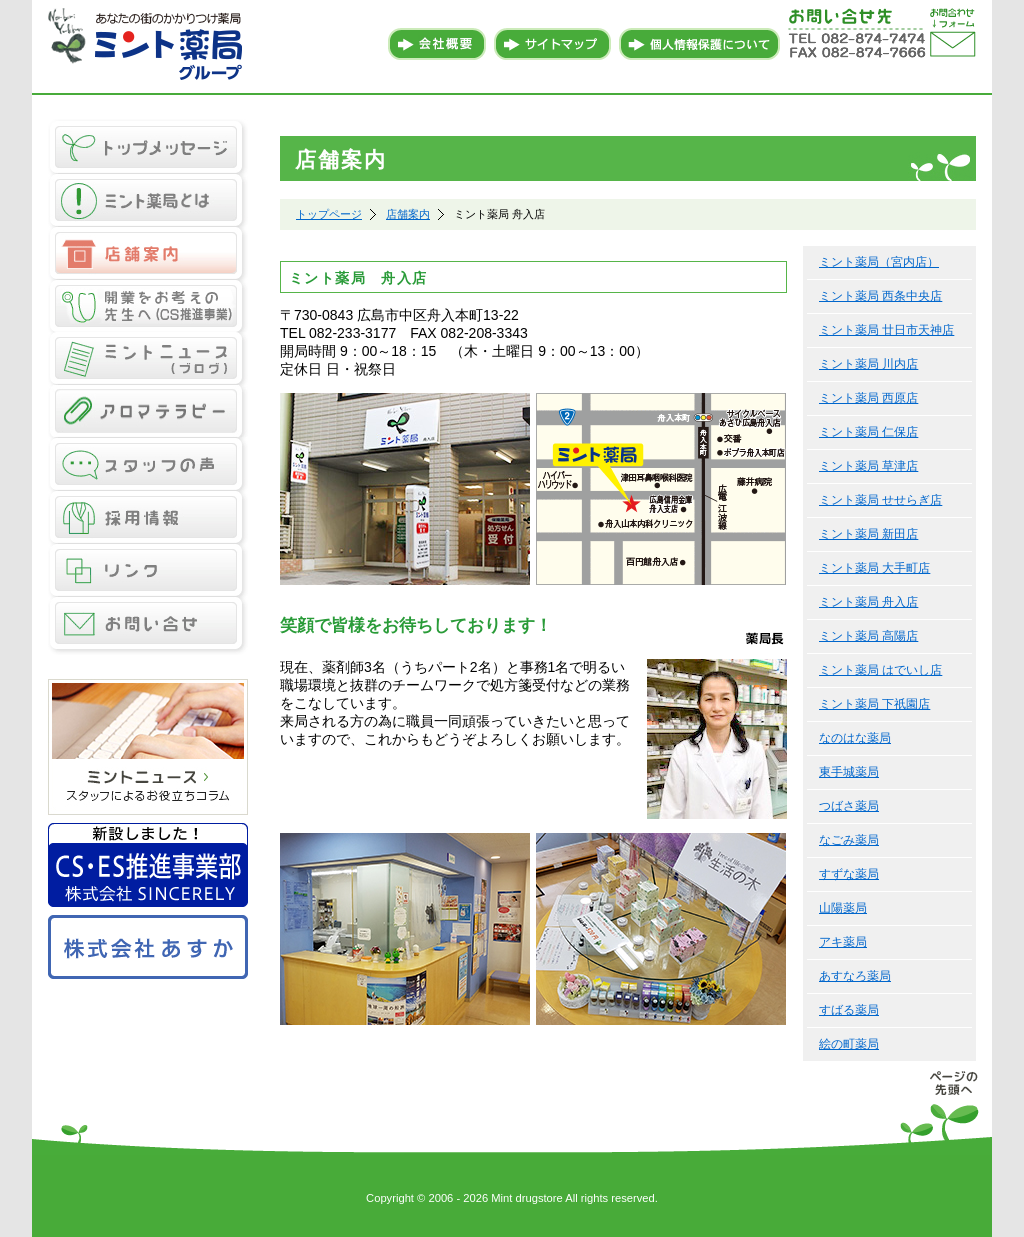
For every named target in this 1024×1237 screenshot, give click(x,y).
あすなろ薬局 (855, 976)
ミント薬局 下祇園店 (874, 704)
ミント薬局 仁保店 (868, 432)
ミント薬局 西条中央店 (880, 296)
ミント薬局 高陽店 (868, 636)
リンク (148, 571)
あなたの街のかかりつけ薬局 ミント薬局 (148, 45)
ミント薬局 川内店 (868, 364)
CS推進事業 (148, 306)
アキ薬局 (843, 942)
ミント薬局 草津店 (868, 466)
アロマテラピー (148, 412)
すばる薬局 (849, 1010)
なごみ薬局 (849, 840)
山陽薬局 (843, 908)
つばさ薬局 (849, 806)
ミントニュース (148, 359)
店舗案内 (148, 253)
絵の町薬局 (849, 1044)
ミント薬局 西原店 (868, 398)
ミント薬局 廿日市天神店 (886, 330)
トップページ (329, 214)
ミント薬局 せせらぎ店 (880, 500)
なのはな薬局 (855, 738)
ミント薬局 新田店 (868, 534)
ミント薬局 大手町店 (874, 568)
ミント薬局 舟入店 (868, 602)
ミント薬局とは (148, 200)
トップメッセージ (148, 146)
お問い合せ (148, 626)
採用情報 (148, 518)
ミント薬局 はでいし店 (880, 670)
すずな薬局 (849, 874)
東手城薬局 (849, 772)
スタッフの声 (148, 465)
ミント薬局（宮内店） (879, 262)
